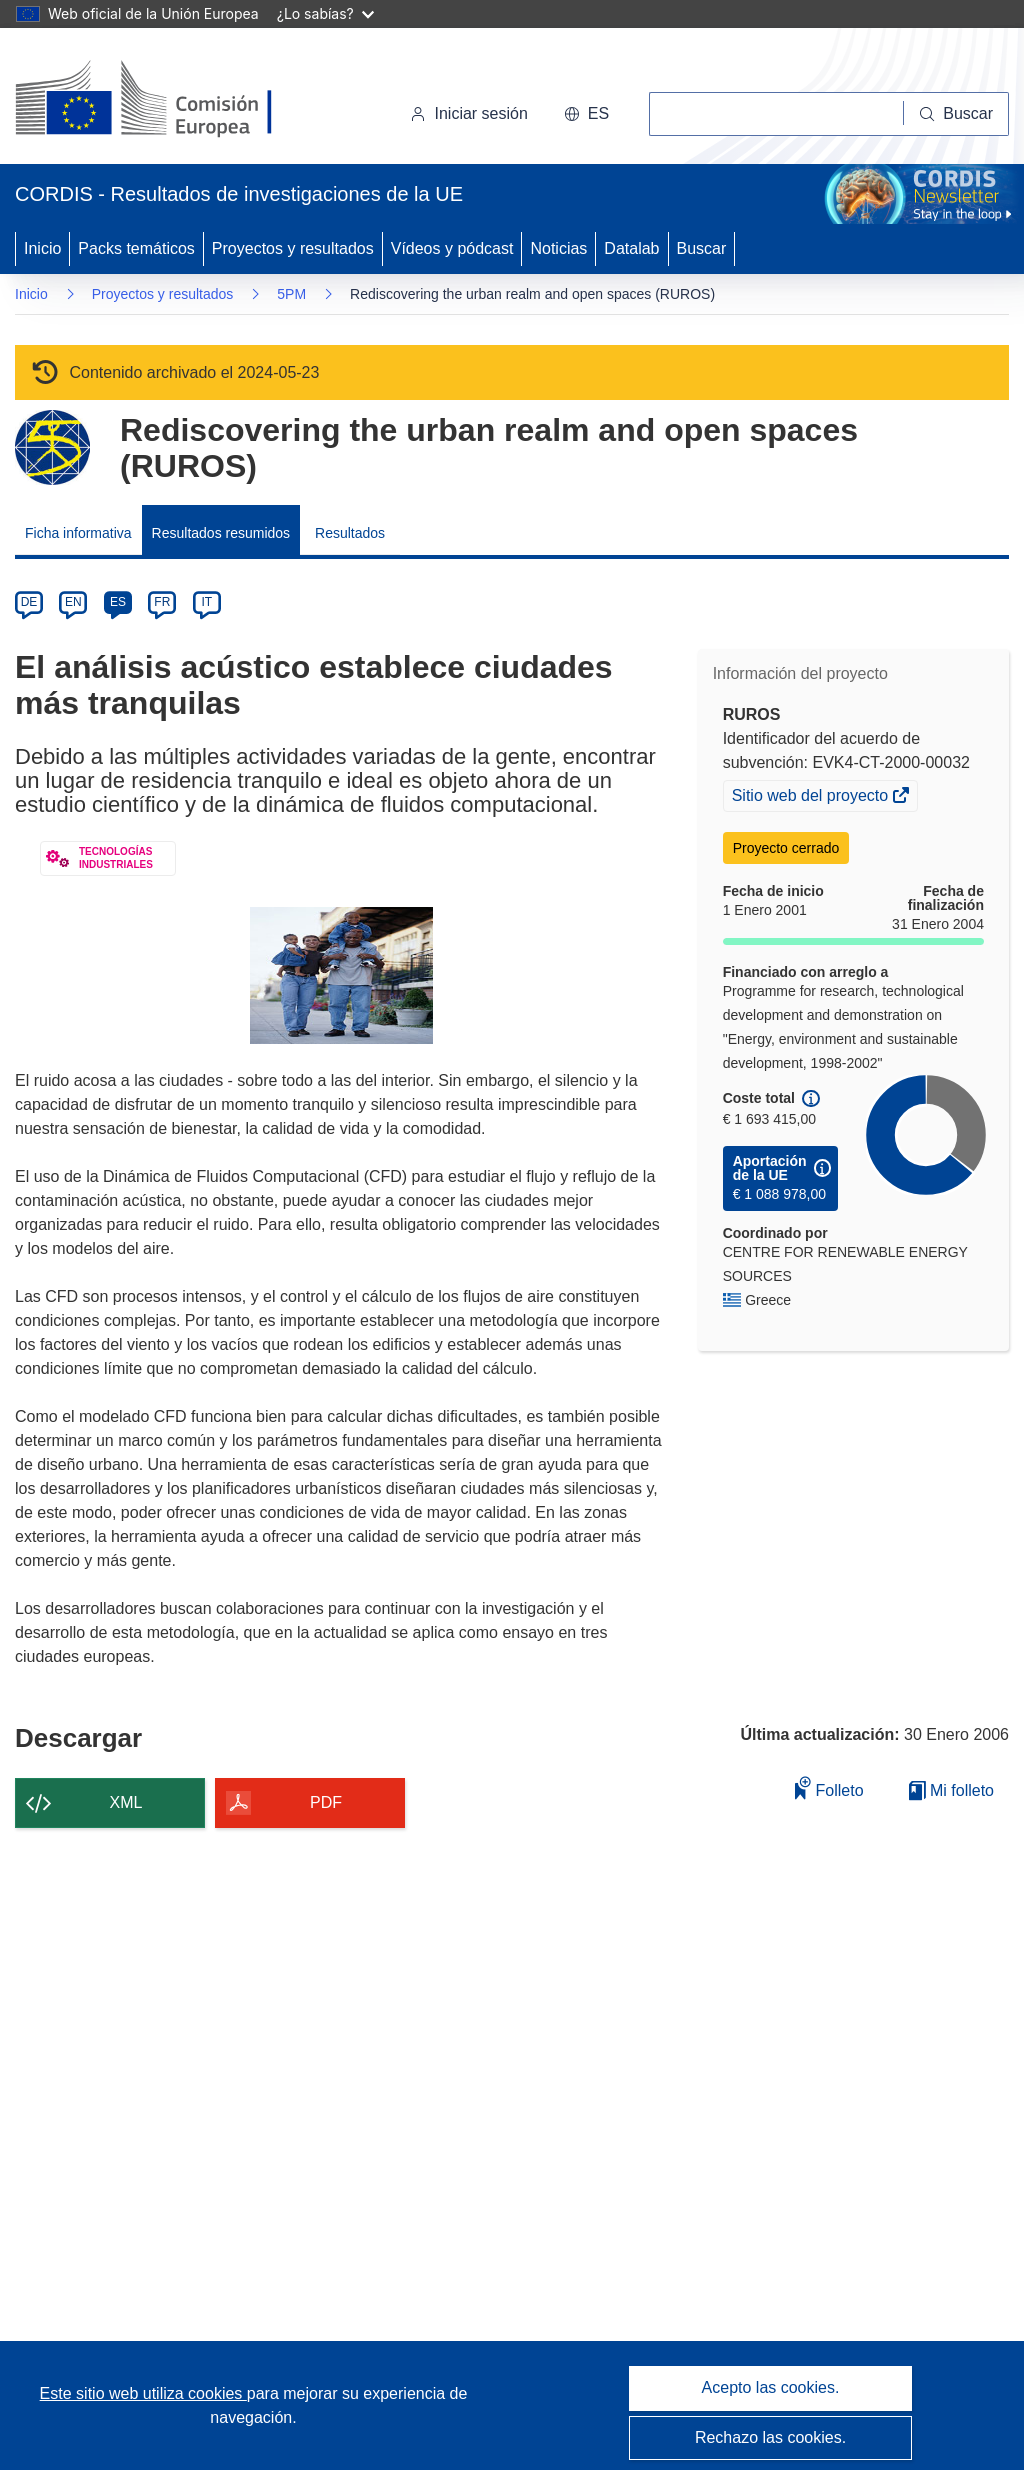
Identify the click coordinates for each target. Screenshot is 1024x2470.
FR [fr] (162, 602)
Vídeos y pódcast (452, 248)
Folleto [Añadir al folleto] (829, 1787)
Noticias (558, 248)
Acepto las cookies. (771, 2387)
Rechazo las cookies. (770, 2437)
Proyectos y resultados (293, 248)
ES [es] (118, 602)
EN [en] (73, 602)
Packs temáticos (136, 248)
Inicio (42, 248)
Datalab (631, 248)
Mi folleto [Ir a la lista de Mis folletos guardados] (951, 1790)
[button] (586, 114)
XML (126, 1802)
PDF (326, 1802)
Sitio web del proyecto (812, 798)
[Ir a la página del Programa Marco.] (52, 447)
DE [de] (29, 602)
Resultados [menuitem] (350, 533)
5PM (291, 294)
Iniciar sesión (468, 113)
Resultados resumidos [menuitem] (221, 533)
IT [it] (206, 602)
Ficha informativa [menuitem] (78, 533)
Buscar (702, 248)
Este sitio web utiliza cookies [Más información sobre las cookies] (143, 2393)
